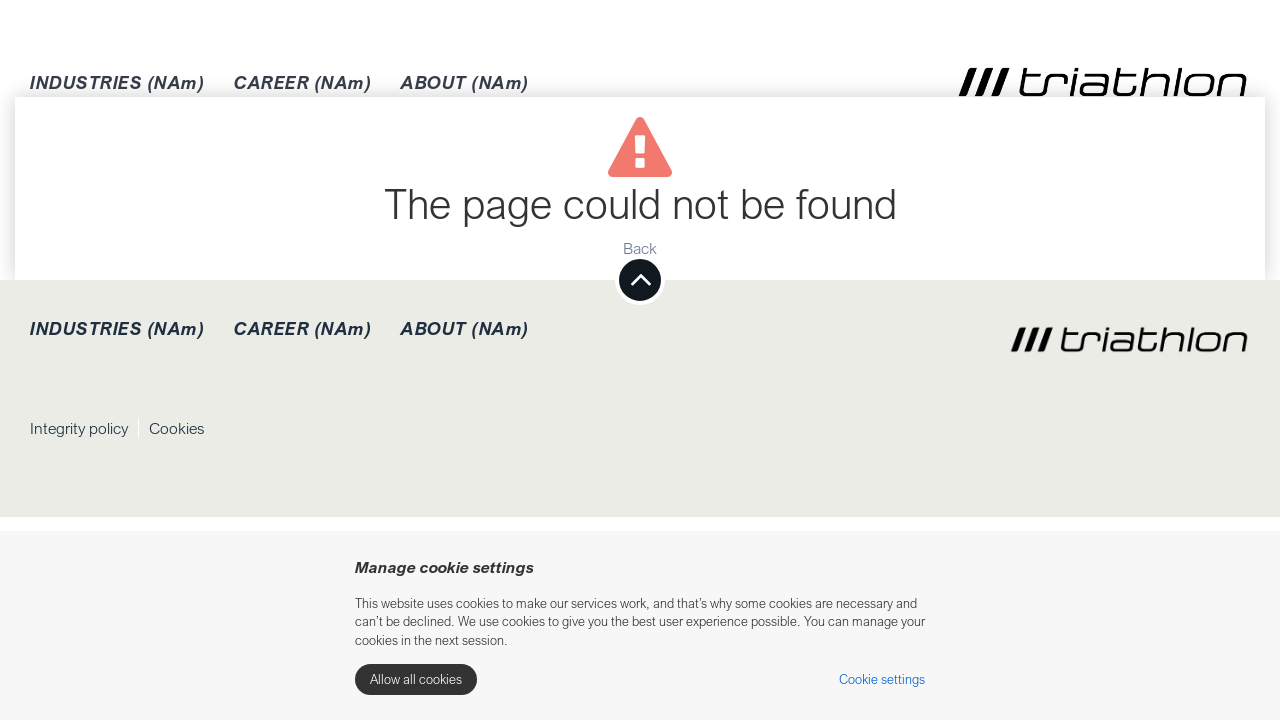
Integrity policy (79, 428)
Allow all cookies (416, 679)
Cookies (177, 428)
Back (640, 248)
